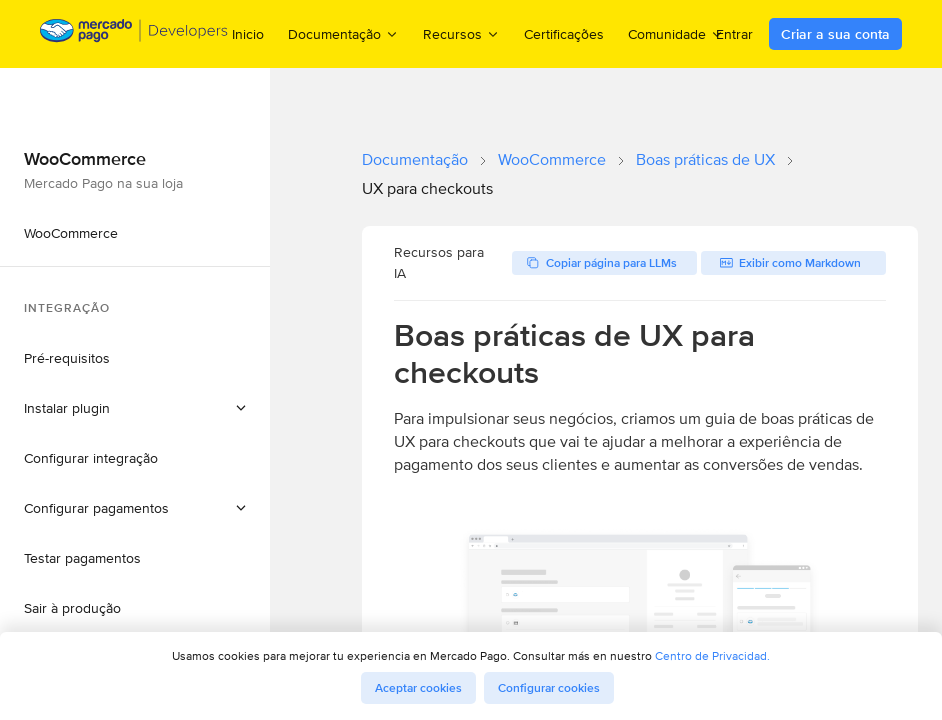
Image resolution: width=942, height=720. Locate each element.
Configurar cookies (549, 688)
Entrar (734, 34)
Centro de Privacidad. (712, 655)
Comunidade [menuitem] (676, 33)
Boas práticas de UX (705, 159)
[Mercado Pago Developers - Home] (134, 34)
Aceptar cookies (418, 688)
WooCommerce (552, 159)
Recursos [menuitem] (461, 33)
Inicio (248, 34)
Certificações (564, 34)
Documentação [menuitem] (343, 33)
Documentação (415, 159)
